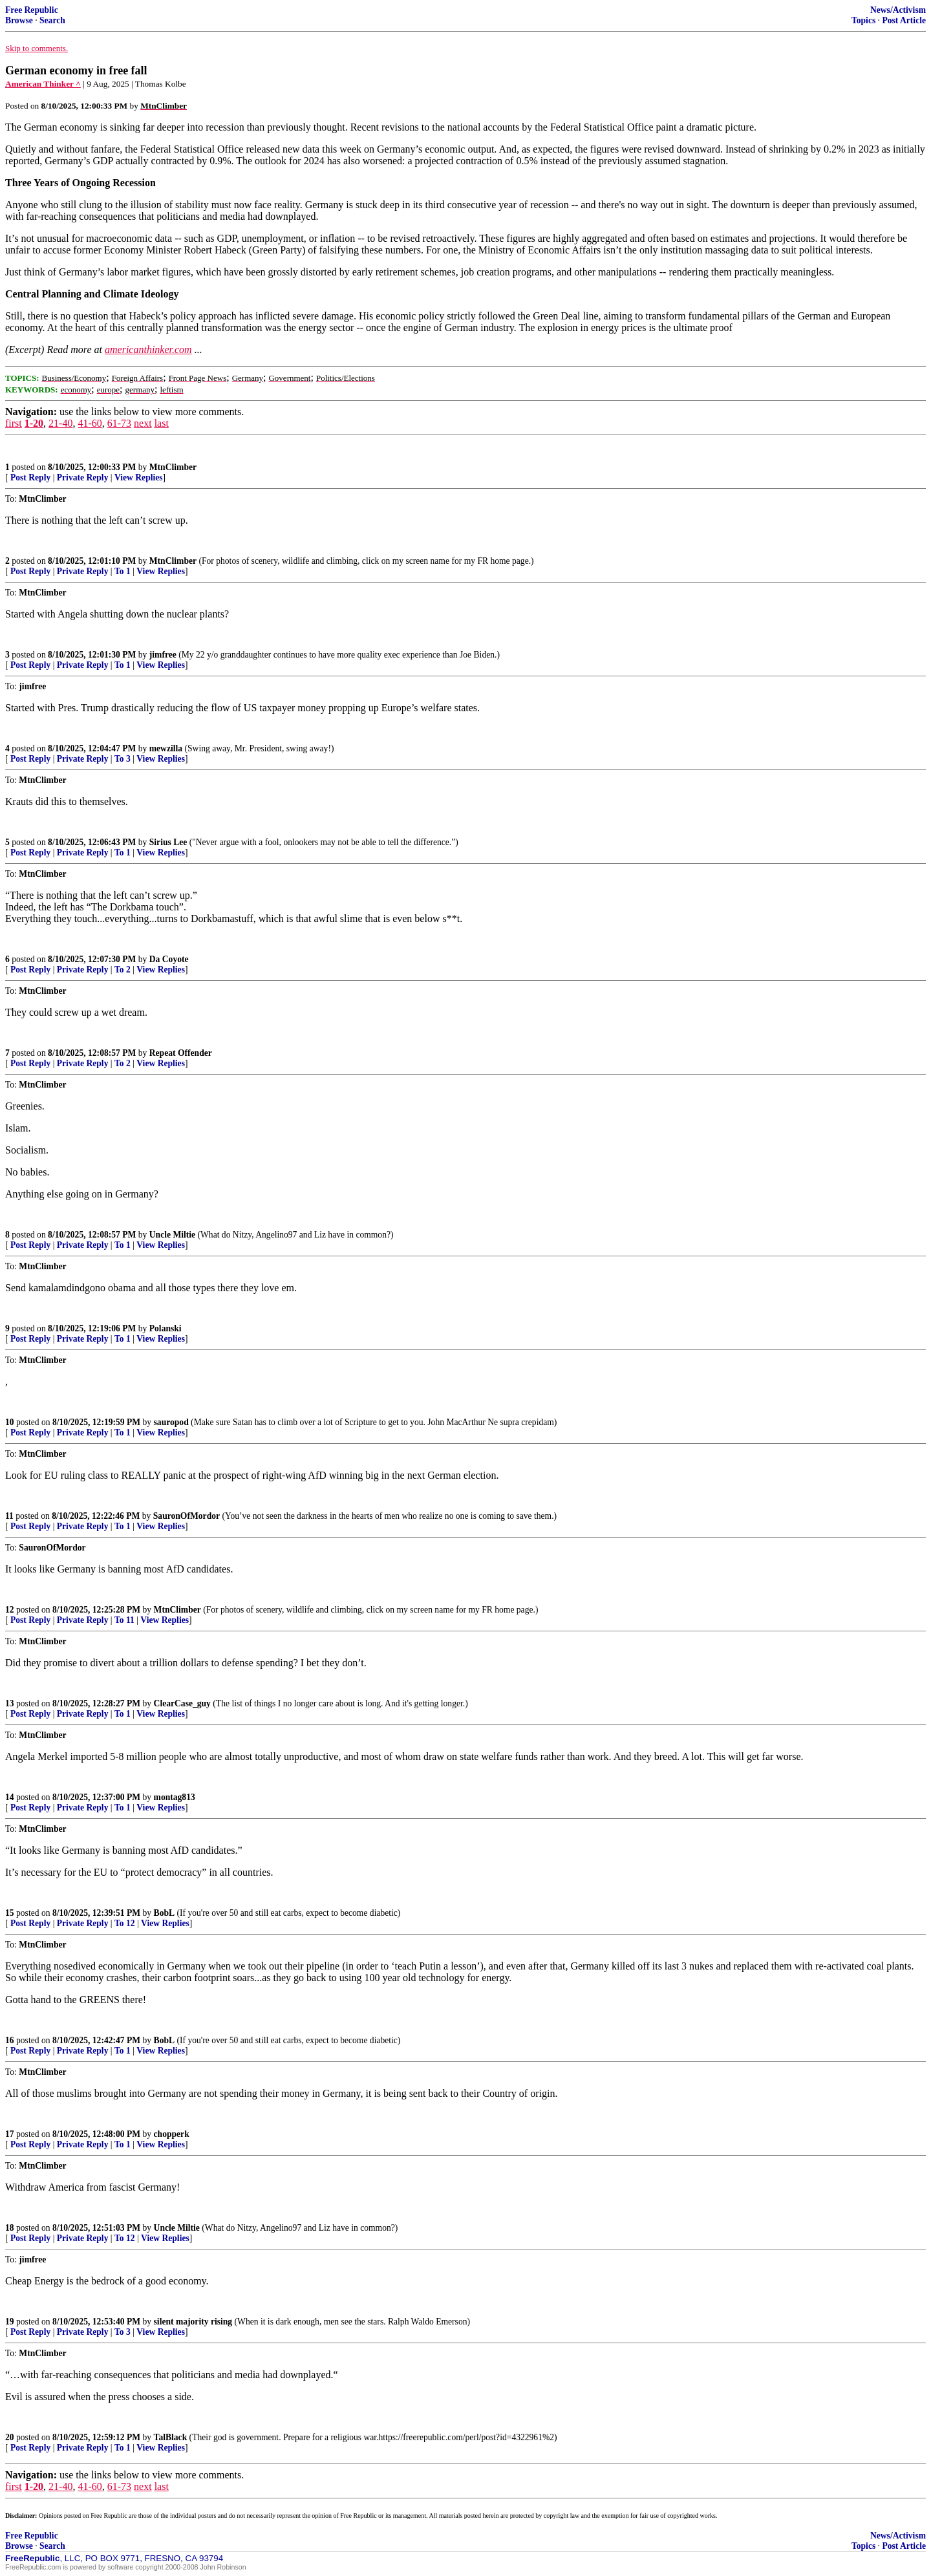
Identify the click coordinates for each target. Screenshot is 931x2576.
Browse (19, 20)
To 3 (122, 759)
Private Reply (83, 477)
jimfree (163, 655)
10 (9, 1422)
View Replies (138, 477)
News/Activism (898, 10)
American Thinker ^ (43, 84)
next (143, 423)
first (13, 423)
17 (9, 2134)
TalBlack (170, 2437)
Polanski (165, 1328)
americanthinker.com (148, 349)
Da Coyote (169, 959)
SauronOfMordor (186, 1516)
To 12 (124, 1923)
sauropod (171, 1422)
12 (9, 1610)
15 (9, 1913)
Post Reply (30, 477)
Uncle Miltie (172, 1235)
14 (9, 1797)
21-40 (60, 423)
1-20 (34, 423)
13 (9, 1703)
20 (9, 2437)
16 (9, 2040)
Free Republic (31, 10)
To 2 (122, 969)
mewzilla (165, 748)
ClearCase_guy (182, 1703)
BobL (164, 1913)
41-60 (90, 423)
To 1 (122, 571)
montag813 (174, 1797)
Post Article (904, 20)
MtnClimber (173, 467)
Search (52, 20)
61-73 (119, 423)
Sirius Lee (168, 842)
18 (9, 2228)
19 (9, 2321)
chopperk (171, 2134)
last (162, 423)
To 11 (124, 1620)
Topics (863, 20)
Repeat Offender (180, 1053)
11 (9, 1516)
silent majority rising (193, 2321)
